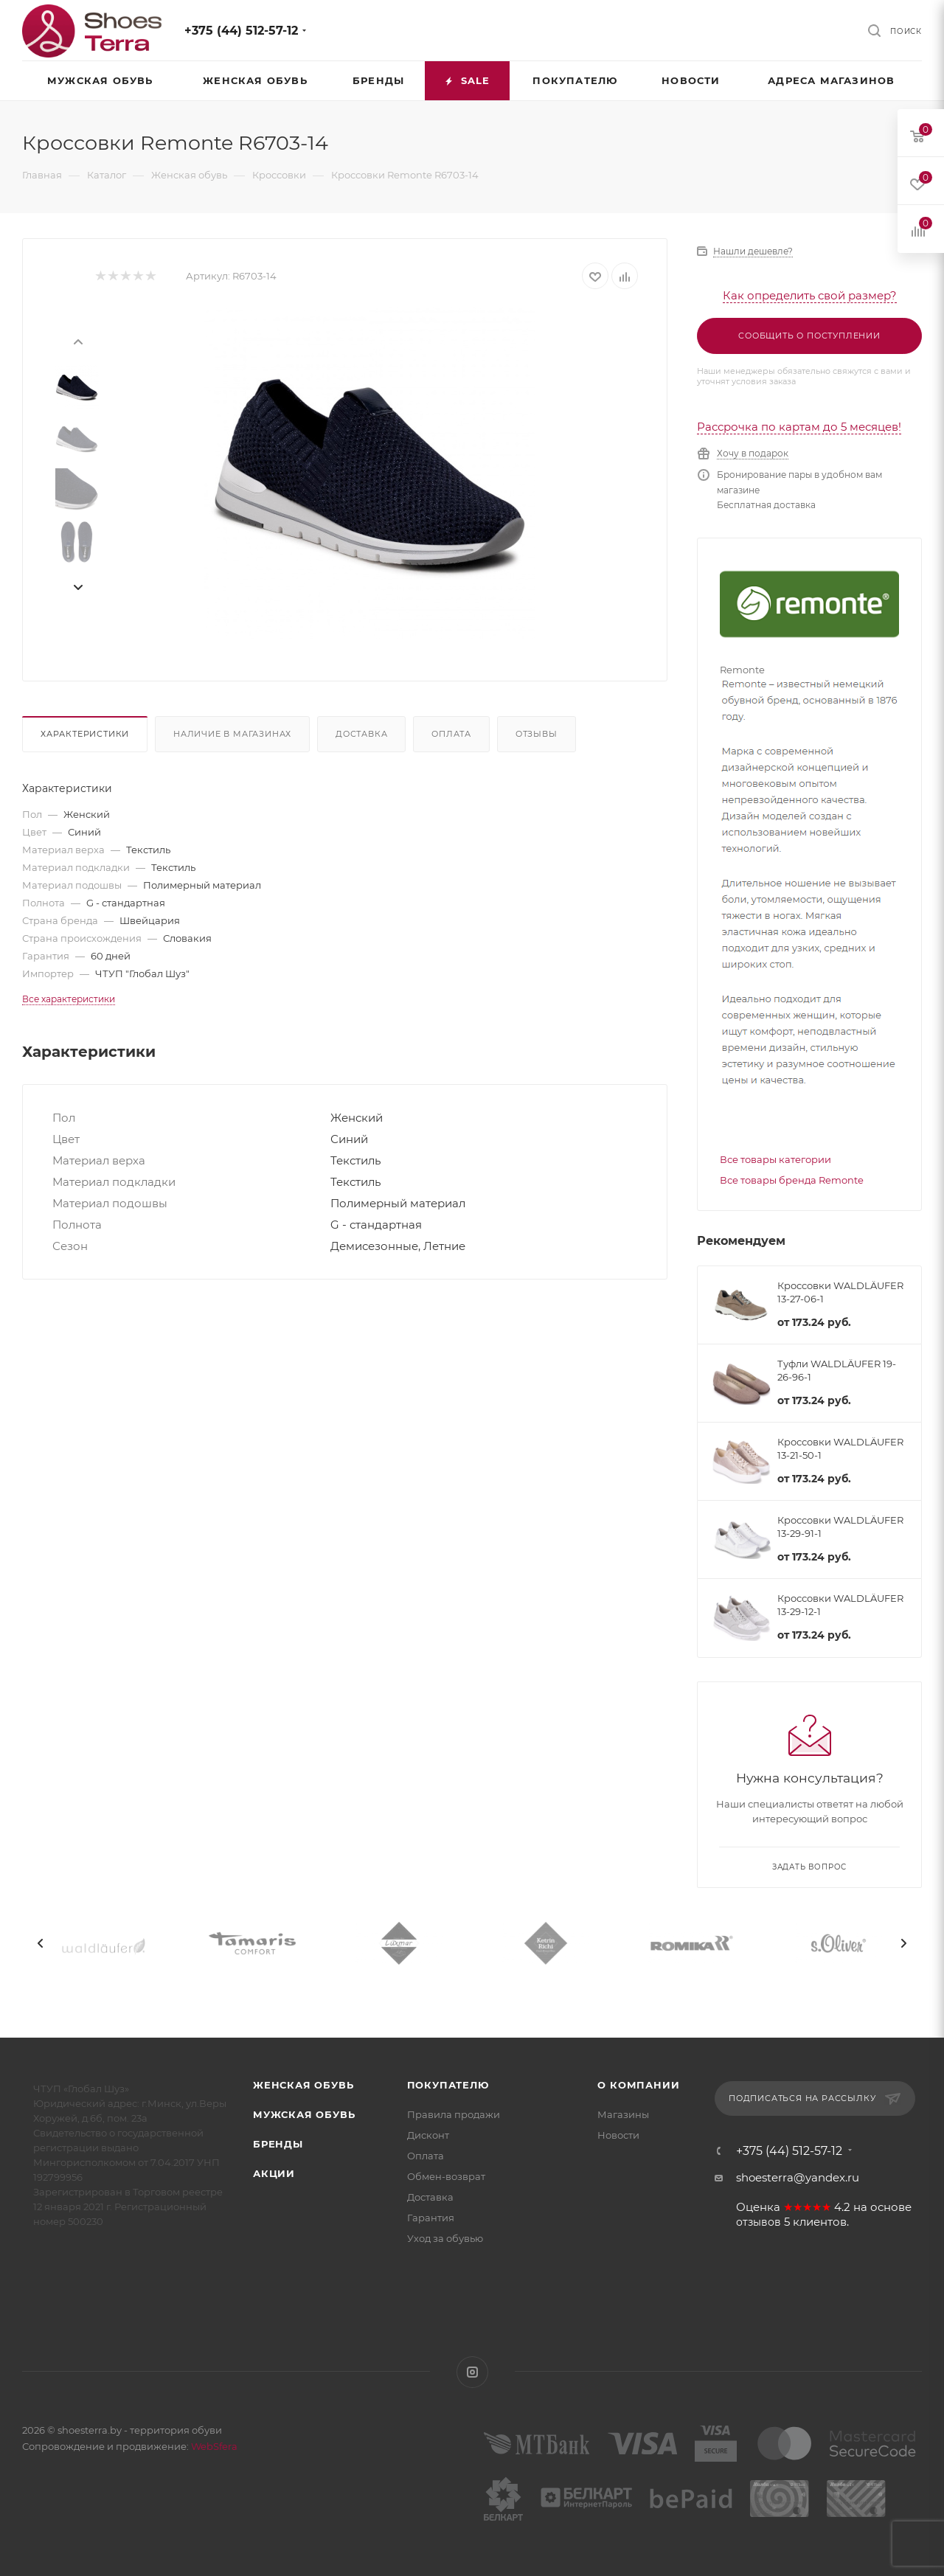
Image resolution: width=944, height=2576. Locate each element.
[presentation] (77, 340)
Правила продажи (453, 2114)
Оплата (451, 734)
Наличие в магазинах (232, 734)
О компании (638, 2085)
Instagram (472, 2372)
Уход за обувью (445, 2238)
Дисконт (428, 2135)
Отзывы (537, 734)
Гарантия (430, 2217)
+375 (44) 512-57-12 (241, 31)
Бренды (278, 2144)
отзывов (758, 2222)
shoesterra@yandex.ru (797, 2177)
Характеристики (85, 734)
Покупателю (448, 2085)
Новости (618, 2135)
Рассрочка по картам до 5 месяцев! (799, 427)
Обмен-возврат (446, 2176)
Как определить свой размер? (810, 295)
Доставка (361, 734)
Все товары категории (775, 1159)
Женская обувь (303, 2085)
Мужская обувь (304, 2114)
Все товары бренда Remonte (792, 1180)
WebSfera (213, 2446)
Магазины (623, 2114)
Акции (274, 2173)
